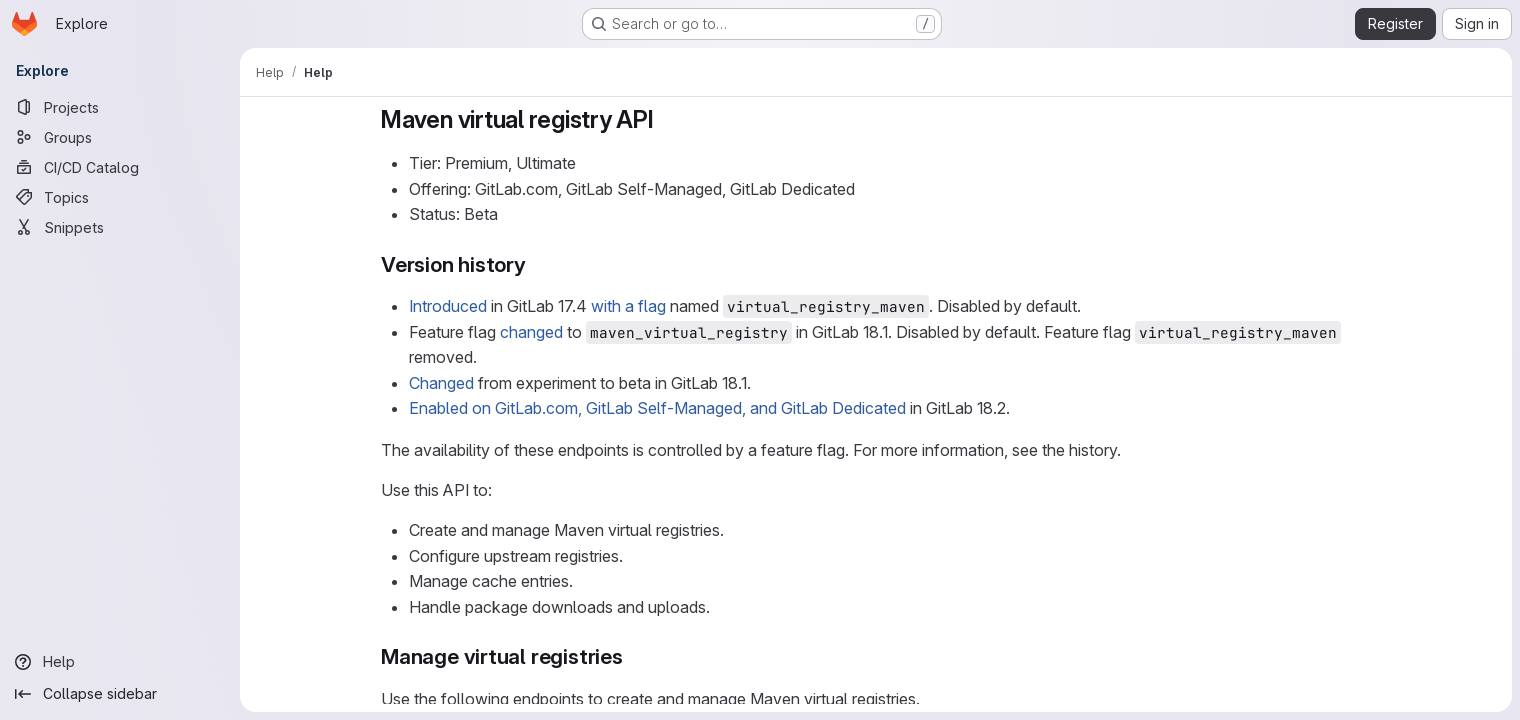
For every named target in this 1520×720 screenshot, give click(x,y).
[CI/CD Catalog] (120, 167)
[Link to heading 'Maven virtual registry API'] (667, 119)
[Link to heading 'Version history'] (537, 264)
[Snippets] (120, 227)
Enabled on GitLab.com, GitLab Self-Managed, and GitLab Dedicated (657, 408)
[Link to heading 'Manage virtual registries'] (634, 656)
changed (531, 332)
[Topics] (120, 197)
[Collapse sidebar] (120, 694)
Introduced (448, 306)
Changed (441, 383)
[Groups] (120, 137)
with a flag (628, 306)
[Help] (120, 662)
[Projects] (120, 107)
